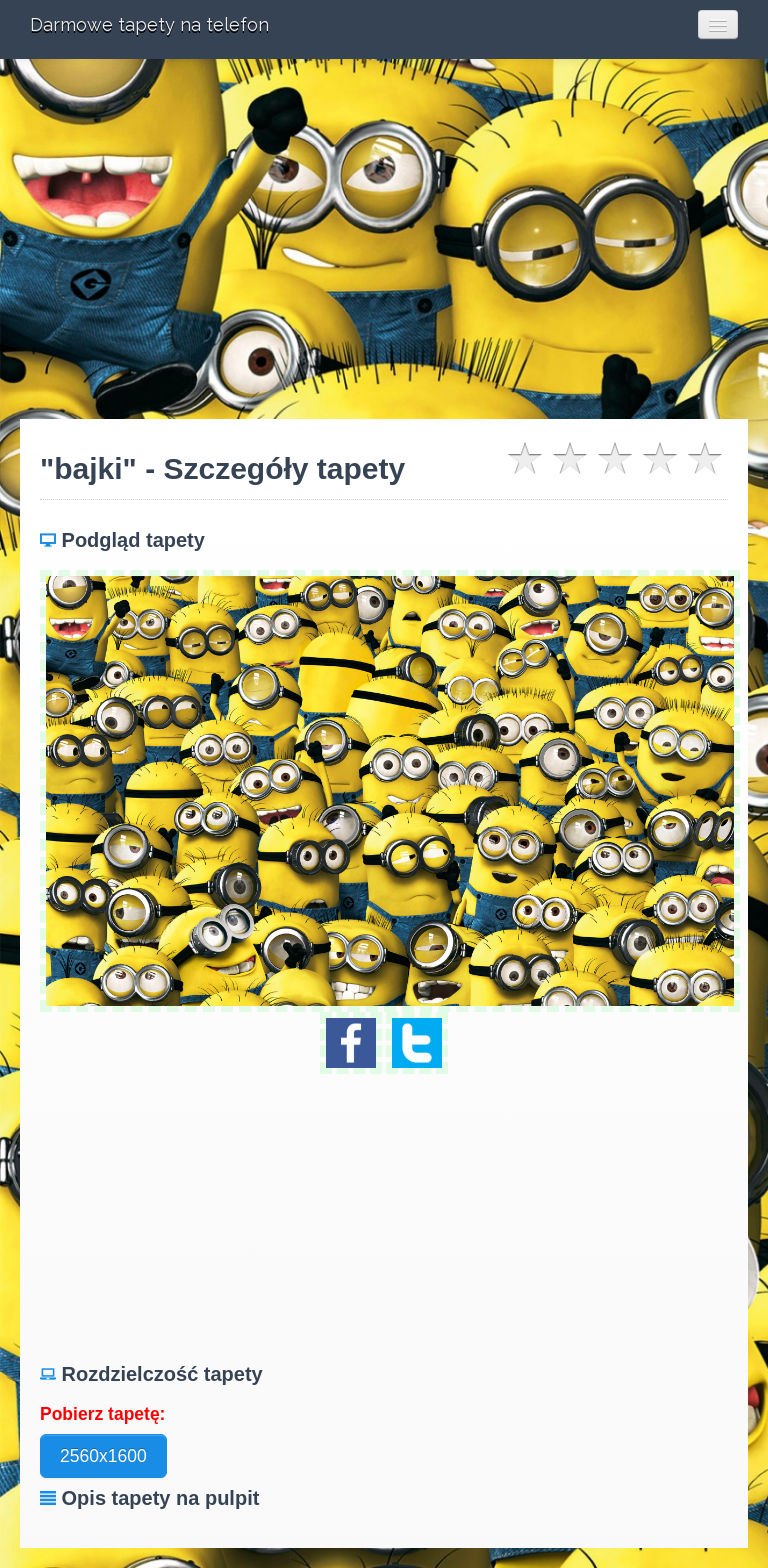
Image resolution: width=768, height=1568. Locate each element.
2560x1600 (103, 1456)
